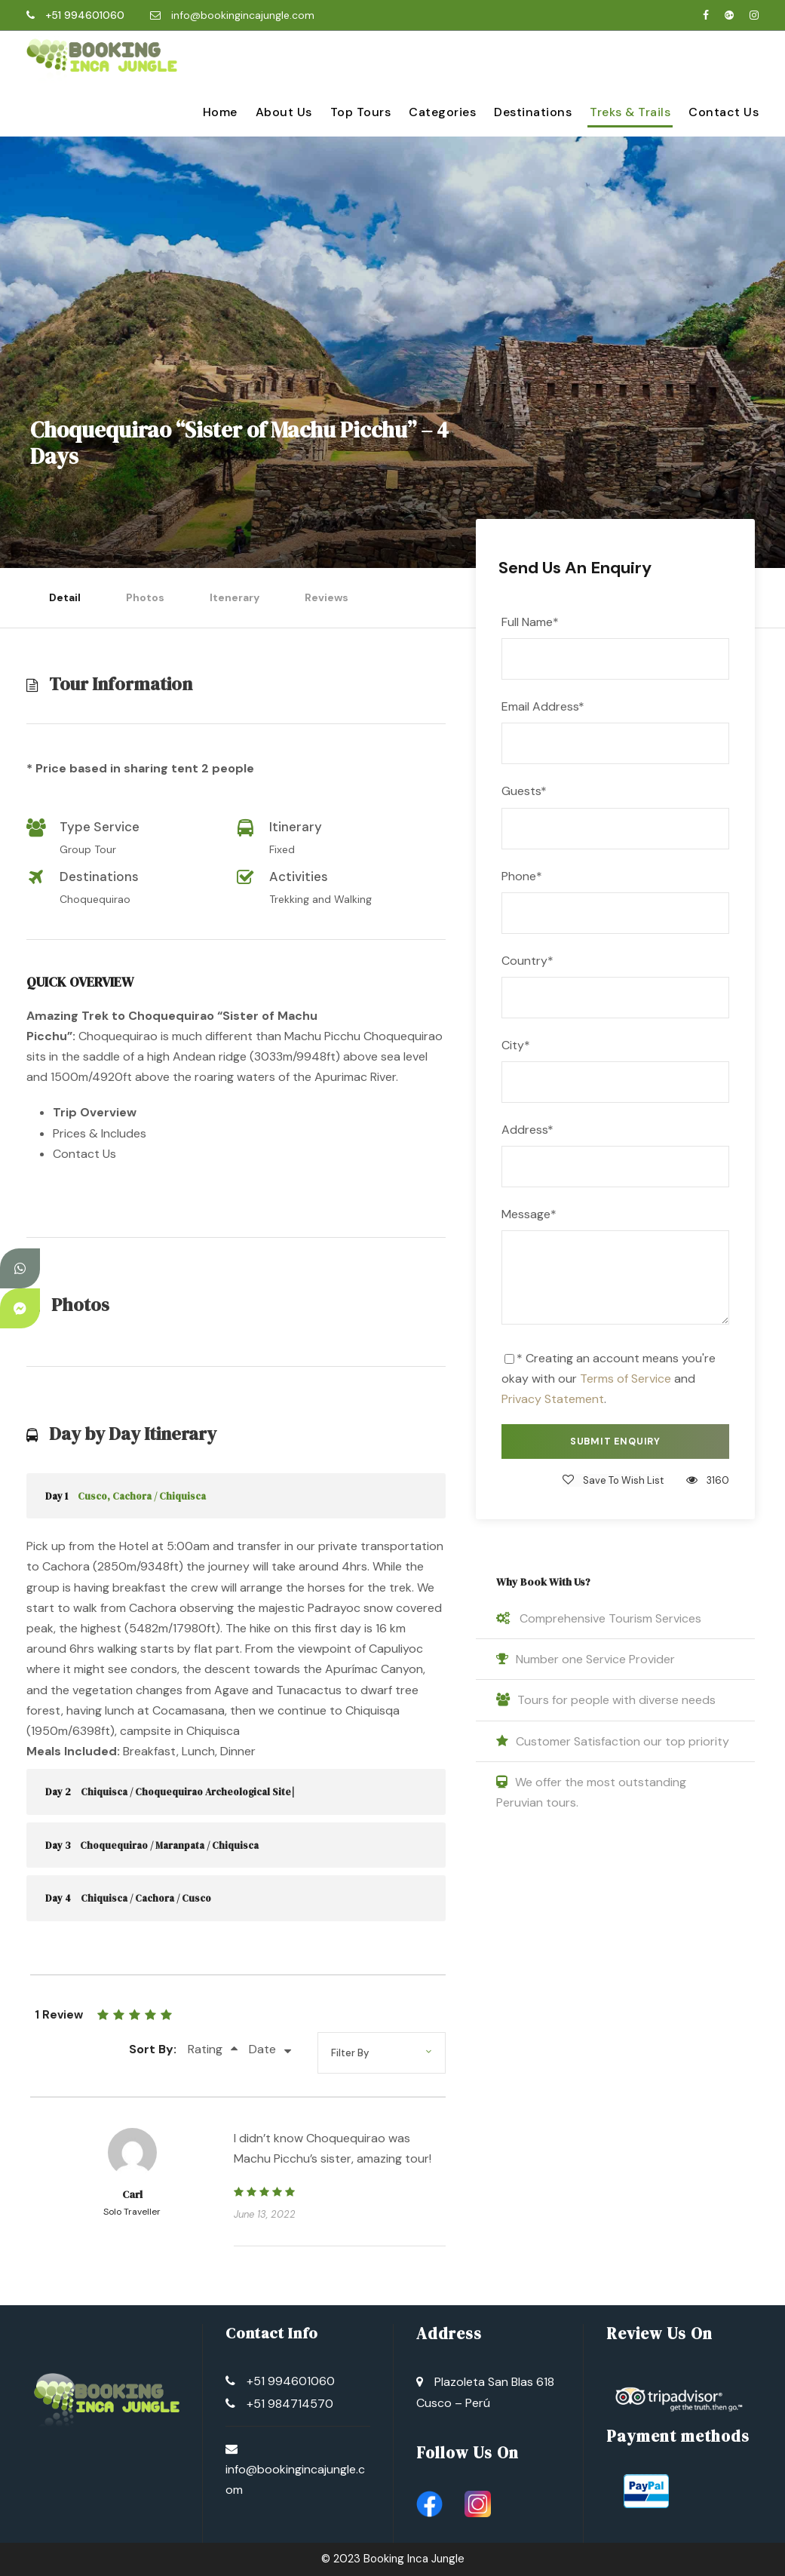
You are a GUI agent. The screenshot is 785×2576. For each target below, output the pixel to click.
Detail (65, 597)
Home (220, 112)
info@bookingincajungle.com (242, 15)
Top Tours (360, 112)
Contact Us (723, 112)
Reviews (326, 597)
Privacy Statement (552, 1399)
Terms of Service (625, 1378)
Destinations (533, 112)
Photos (145, 597)
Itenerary (234, 597)
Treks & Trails (630, 112)
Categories (442, 112)
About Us (284, 112)
